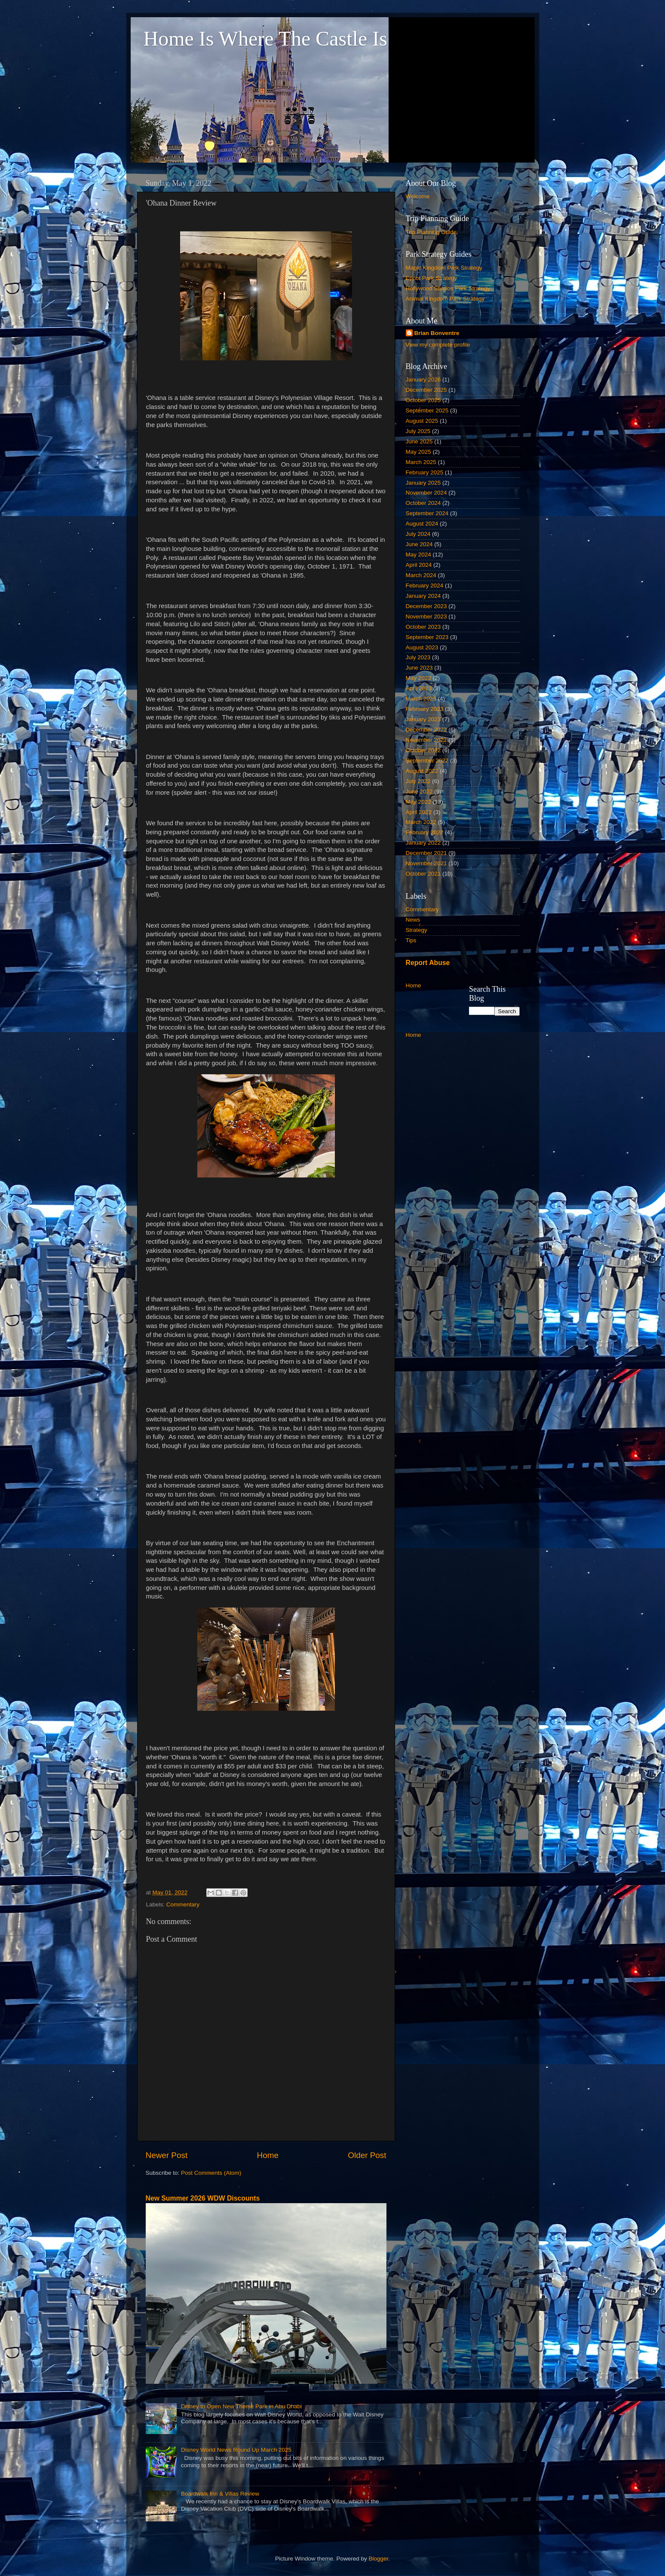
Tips (411, 940)
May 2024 (418, 554)
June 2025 (419, 441)
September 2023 (427, 637)
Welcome (418, 196)
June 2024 (419, 544)
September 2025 (427, 410)
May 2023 (418, 678)
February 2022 (425, 832)
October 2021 (423, 873)
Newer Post (167, 2155)
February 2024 (425, 585)
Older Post (367, 2155)
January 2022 (423, 842)
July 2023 (418, 657)
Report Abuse (428, 962)
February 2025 (425, 472)
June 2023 (419, 667)
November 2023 (426, 616)
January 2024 (423, 596)
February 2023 (425, 709)
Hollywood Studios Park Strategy (448, 288)
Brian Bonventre (437, 333)
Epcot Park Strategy (431, 278)
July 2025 (418, 431)
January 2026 (423, 379)
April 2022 (419, 812)
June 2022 (419, 791)
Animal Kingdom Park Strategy (445, 298)
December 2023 (426, 606)
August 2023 (422, 647)
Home (268, 2155)
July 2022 (418, 781)
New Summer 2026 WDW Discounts (203, 2198)
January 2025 (423, 483)
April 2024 (419, 565)
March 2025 (421, 462)
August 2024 (422, 523)
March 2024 (421, 575)
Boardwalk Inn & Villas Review (220, 2493)
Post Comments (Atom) (211, 2173)
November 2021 (426, 863)
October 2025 (423, 400)
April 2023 (419, 688)
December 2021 (426, 853)
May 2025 (418, 452)
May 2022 (418, 802)
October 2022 (423, 750)
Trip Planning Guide (431, 232)
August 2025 (422, 421)
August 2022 (422, 771)
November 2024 (426, 492)
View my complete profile (438, 344)
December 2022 (426, 729)
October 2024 (423, 503)
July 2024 (418, 534)
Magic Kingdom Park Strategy (444, 267)
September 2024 (427, 513)
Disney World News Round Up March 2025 (236, 2450)
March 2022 (421, 822)
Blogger (379, 2558)
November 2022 (426, 740)
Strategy (416, 930)
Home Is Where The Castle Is (265, 38)
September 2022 (427, 760)
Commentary (182, 1904)
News (413, 919)
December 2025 (426, 390)
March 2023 (421, 698)
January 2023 (423, 719)
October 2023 (423, 627)
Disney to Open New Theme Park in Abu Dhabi (241, 2406)
